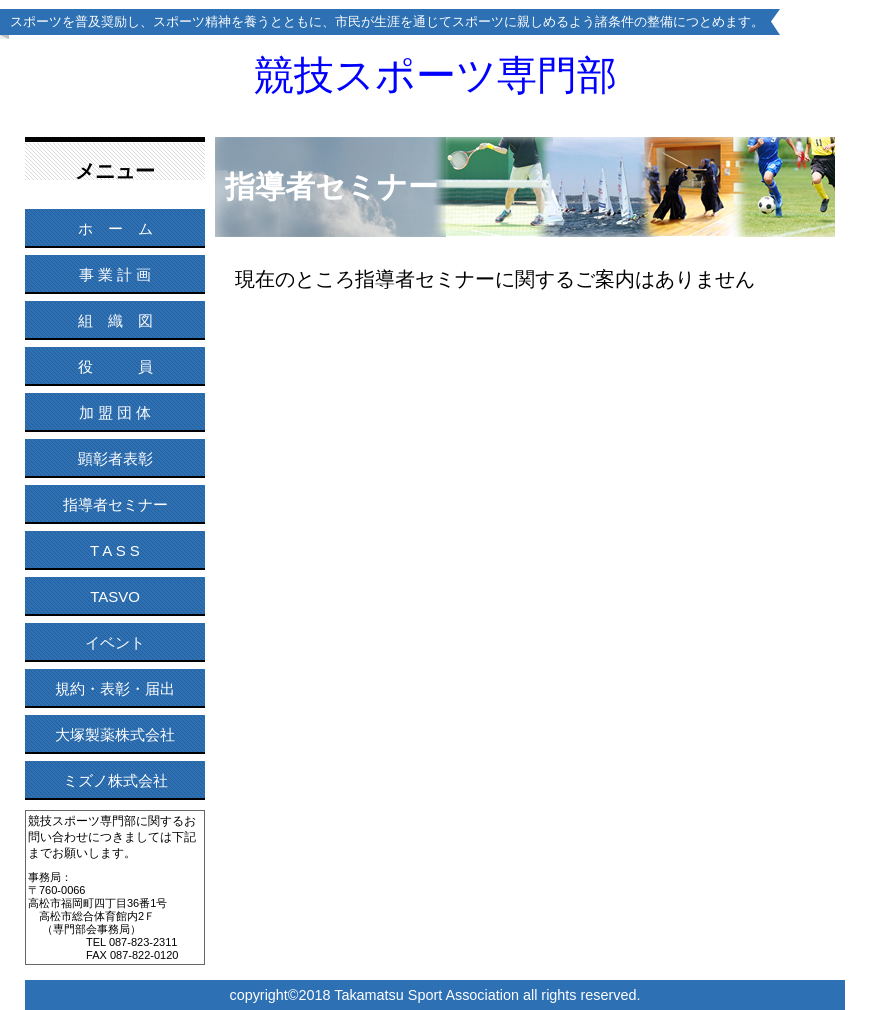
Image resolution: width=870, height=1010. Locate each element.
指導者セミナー (115, 504)
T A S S (115, 550)
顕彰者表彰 (115, 458)
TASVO (115, 596)
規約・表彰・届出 (115, 688)
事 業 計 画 (115, 274)
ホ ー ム (115, 228)
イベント (115, 642)
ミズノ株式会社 (115, 780)
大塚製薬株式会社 (115, 734)
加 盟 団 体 (115, 412)
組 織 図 (115, 320)
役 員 (115, 366)
